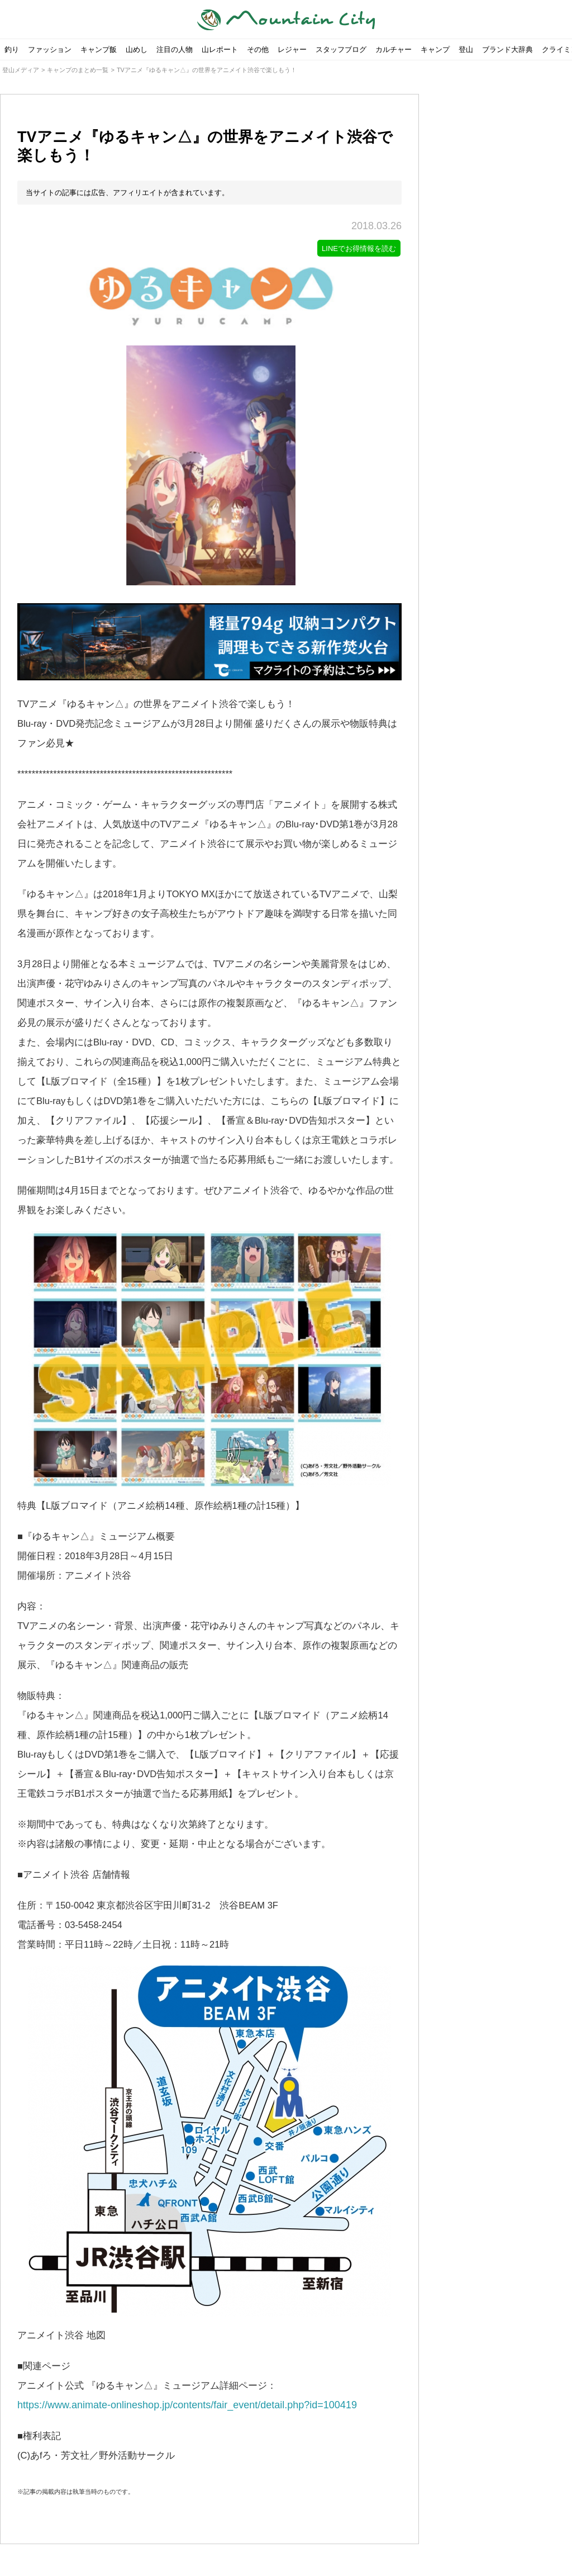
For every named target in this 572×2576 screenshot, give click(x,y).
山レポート (220, 49)
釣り (11, 49)
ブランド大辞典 (507, 49)
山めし (136, 49)
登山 (466, 49)
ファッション (50, 49)
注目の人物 (174, 49)
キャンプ (435, 49)
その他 (258, 49)
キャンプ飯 (98, 49)
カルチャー (393, 49)
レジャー (292, 49)
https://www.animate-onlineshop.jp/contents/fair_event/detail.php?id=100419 (187, 2406)
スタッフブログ (341, 49)
